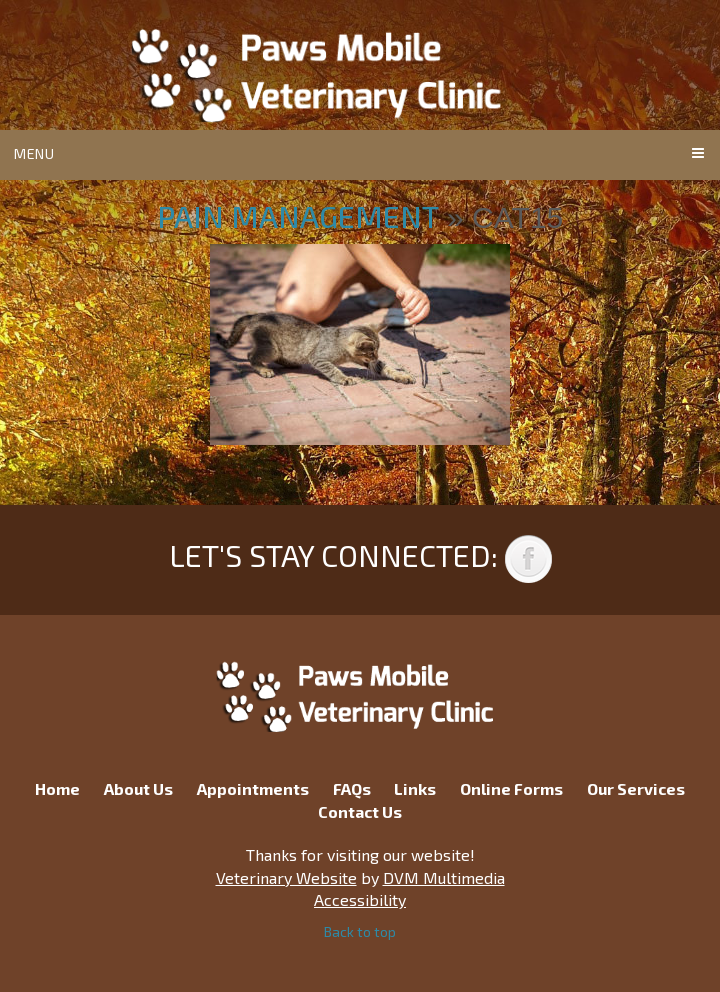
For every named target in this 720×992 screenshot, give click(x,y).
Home (57, 788)
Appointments (253, 788)
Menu (34, 153)
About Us (138, 788)
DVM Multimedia (444, 877)
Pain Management (298, 216)
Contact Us (360, 811)
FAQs (352, 788)
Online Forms (511, 788)
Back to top (360, 931)
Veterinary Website (286, 877)
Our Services (636, 788)
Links (415, 788)
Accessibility (360, 899)
